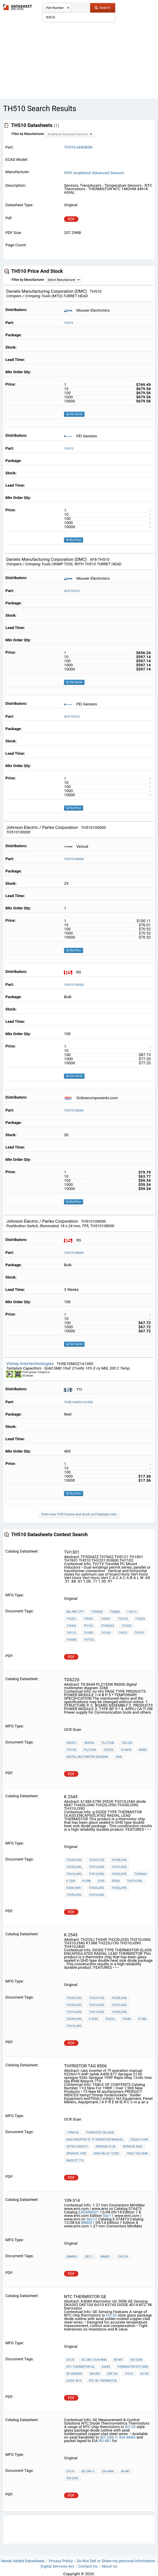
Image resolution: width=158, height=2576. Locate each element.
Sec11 (108, 2215)
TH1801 (89, 1632)
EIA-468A (128, 2437)
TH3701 (139, 1632)
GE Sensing (74, 2373)
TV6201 (71, 1618)
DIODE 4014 (74, 2380)
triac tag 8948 (137, 2153)
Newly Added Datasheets (23, 2561)
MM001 (87, 2222)
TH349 (126, 2019)
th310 (128, 2373)
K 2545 (70, 1880)
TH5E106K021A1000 (78, 1402)
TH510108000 (74, 1253)
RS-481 (118, 2359)
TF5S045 (97, 1611)
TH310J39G (74, 1874)
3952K (116, 1880)
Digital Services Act (57, 2566)
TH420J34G (96, 1887)
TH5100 (71, 1749)
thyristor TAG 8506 (100, 2132)
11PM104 (72, 2132)
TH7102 (89, 1639)
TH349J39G (74, 2019)
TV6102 (123, 1618)
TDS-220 (126, 1742)
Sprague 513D (105, 2146)
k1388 (86, 1880)
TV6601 (106, 1618)
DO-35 (111, 2315)
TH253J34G (74, 1867)
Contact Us (87, 2566)
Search (102, 8)
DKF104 (112, 2373)
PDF (71, 219)
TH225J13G (96, 1860)
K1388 (142, 2019)
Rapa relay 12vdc (106, 2153)
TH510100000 (74, 859)
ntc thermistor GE (80, 2366)
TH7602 (126, 1625)
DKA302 (95, 2373)
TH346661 (141, 1874)
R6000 (142, 1749)
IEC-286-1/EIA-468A (94, 2359)
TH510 (68, 323)
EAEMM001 (88, 2212)
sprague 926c (133, 2146)
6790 (101, 1880)
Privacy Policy (61, 2561)
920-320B (136, 2359)
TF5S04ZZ (107, 1625)
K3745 (144, 2373)
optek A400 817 (77, 2146)
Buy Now (73, 539)
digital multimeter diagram (87, 1756)
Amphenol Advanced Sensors (94, 173)
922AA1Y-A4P (139, 2139)
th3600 (71, 1639)
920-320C (72, 2478)
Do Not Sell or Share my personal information (116, 2561)
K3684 (106, 2366)
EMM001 (72, 2256)
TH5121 (71, 1632)
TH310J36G (119, 1867)
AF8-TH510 (72, 591)
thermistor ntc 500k (132, 2366)
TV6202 (140, 1618)
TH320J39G (119, 1874)
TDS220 (108, 1749)
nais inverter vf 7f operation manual (94, 2139)
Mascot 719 (75, 2160)
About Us (109, 2566)
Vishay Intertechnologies (30, 1363)
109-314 (123, 2256)
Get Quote (74, 414)
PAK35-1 (71, 1742)
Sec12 (91, 2219)
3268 (118, 1756)
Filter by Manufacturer (28, 134)
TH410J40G (74, 2026)
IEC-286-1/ (109, 2437)
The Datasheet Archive (17, 7)
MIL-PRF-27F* (75, 1611)
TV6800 (115, 1611)
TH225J (110, 2019)
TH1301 (89, 1625)
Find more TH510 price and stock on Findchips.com (79, 1514)
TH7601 (106, 1632)
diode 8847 (74, 1887)
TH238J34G (119, 1860)
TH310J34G (96, 1867)
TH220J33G (74, 1860)
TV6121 (132, 1611)
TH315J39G (96, 1874)
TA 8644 (126, 1749)
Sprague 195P (76, 2153)
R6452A (89, 1742)
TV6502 (71, 1625)
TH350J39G (74, 1894)
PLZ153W (108, 1742)
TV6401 (89, 1618)
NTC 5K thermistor (103, 2380)
